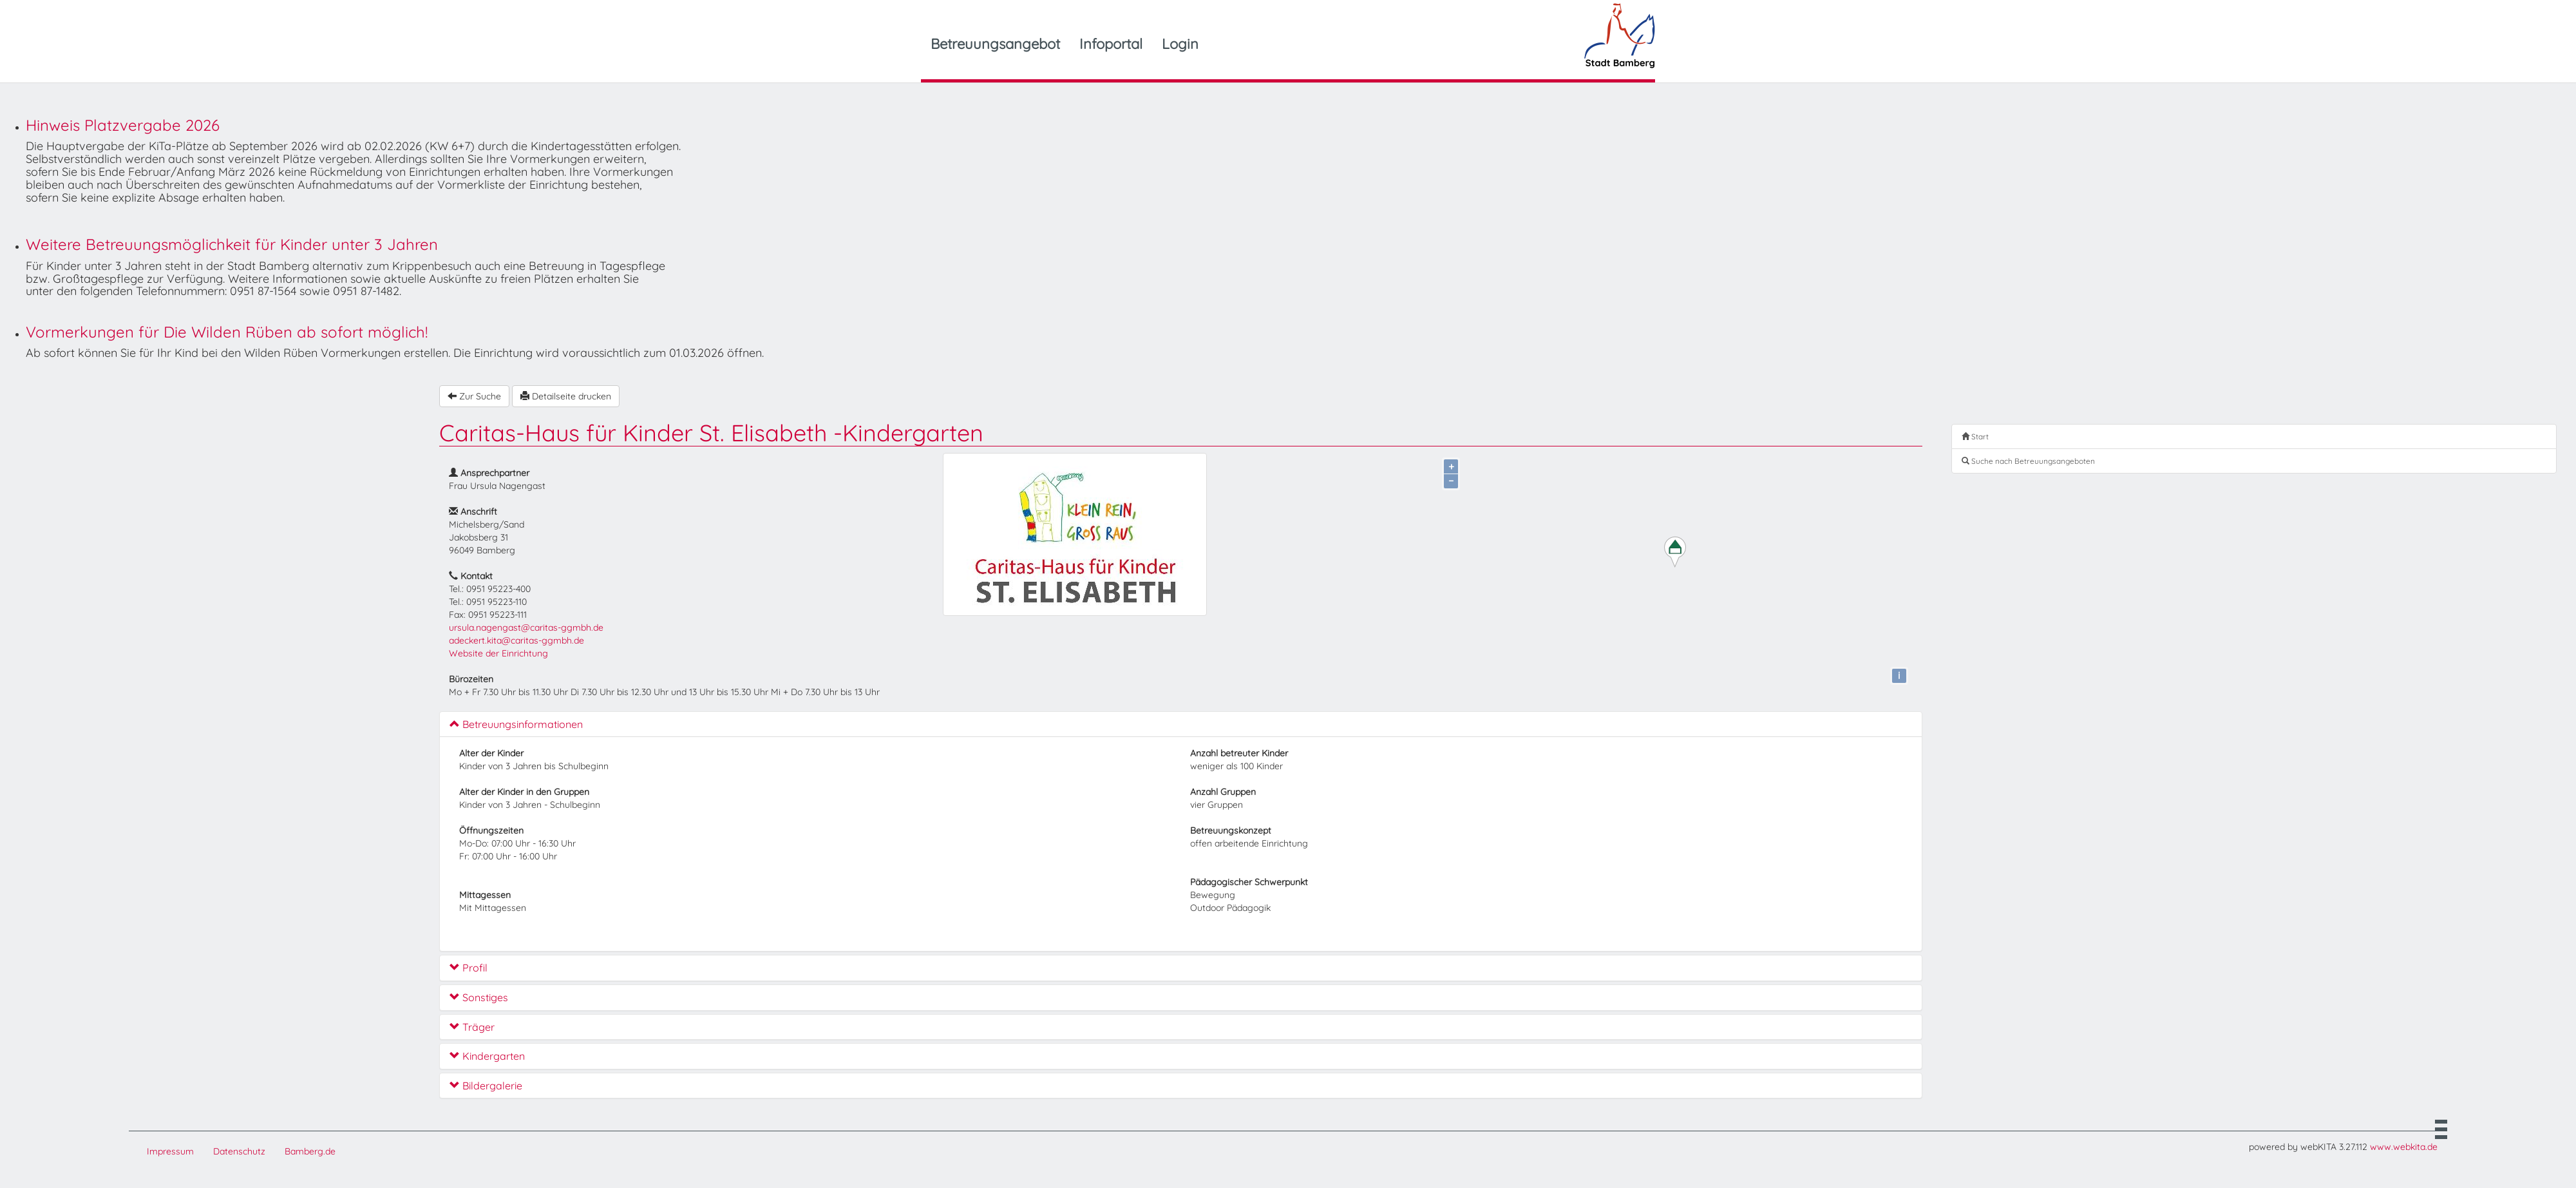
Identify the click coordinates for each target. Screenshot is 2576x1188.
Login (1180, 44)
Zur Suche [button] (474, 396)
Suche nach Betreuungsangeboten (2028, 461)
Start (1975, 436)
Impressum (170, 1151)
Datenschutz (239, 1151)
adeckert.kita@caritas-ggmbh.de (516, 640)
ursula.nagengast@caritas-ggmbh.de (526, 627)
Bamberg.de (310, 1151)
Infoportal (1110, 44)
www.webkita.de (2404, 1147)
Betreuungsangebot (995, 44)
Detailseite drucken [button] (565, 396)
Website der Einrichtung (498, 653)
